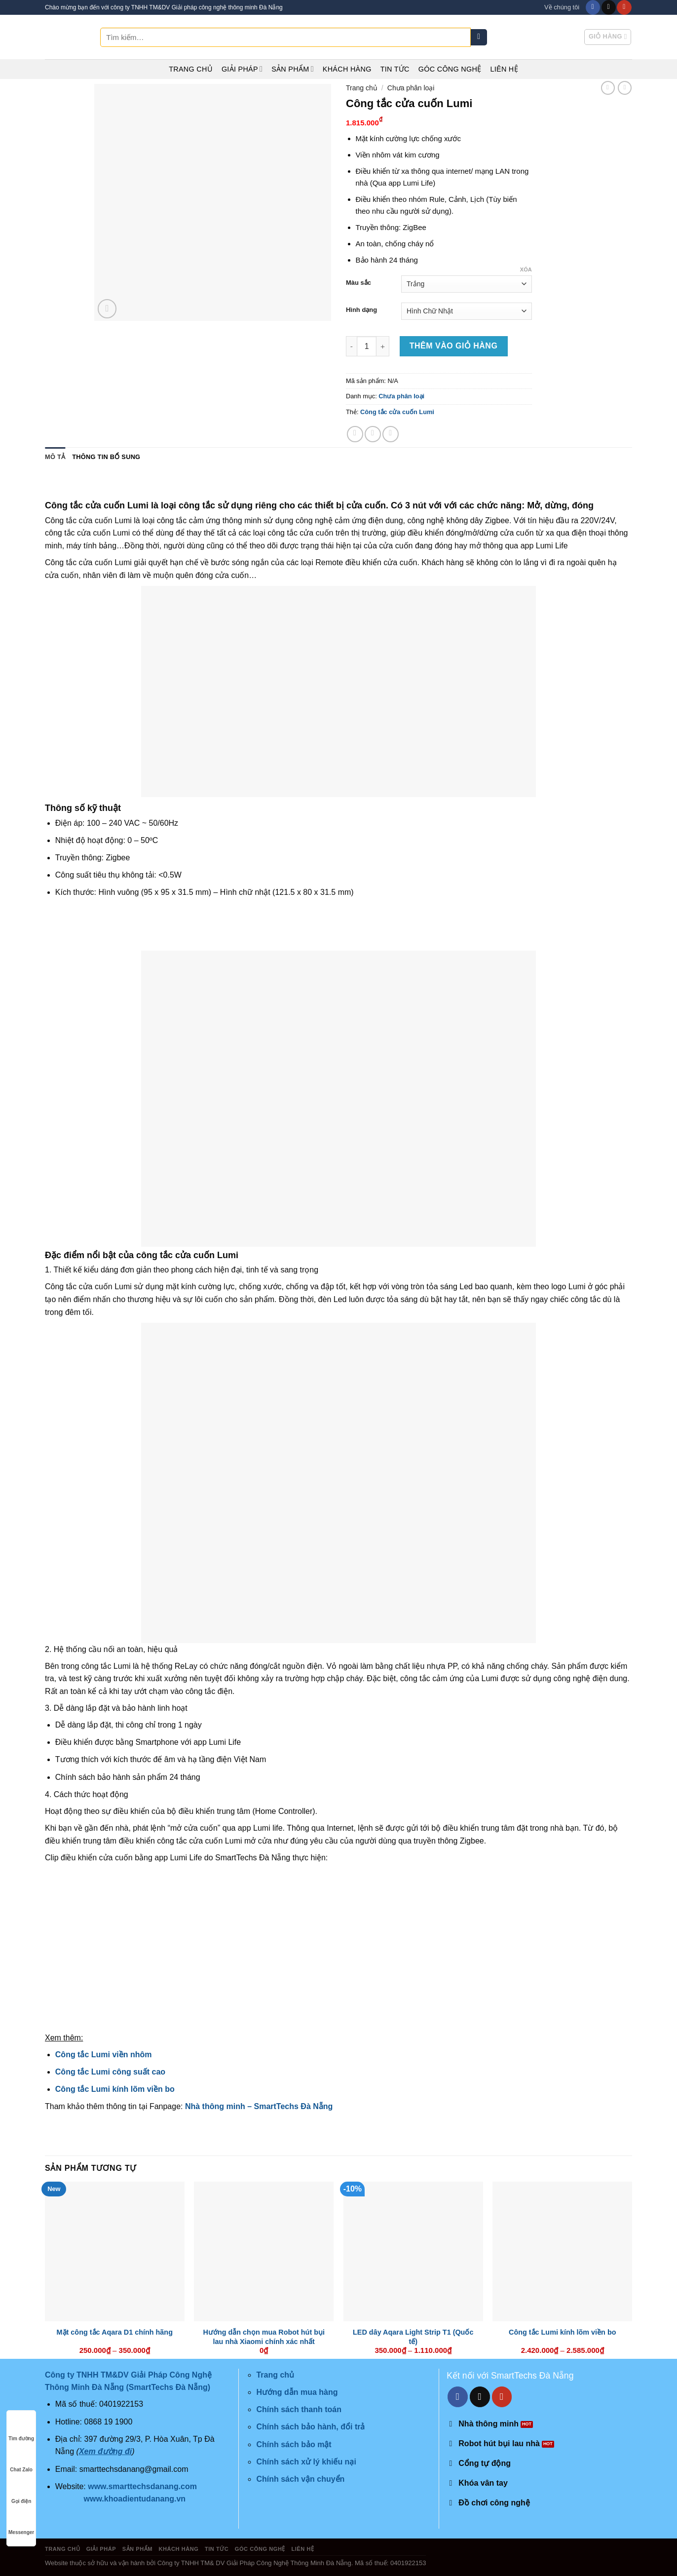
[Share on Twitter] (373, 434)
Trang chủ (191, 69)
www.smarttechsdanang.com (142, 2486)
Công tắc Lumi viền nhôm (103, 2054)
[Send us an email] (609, 7)
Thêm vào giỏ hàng (454, 346)
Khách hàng (347, 69)
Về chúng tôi (561, 7)
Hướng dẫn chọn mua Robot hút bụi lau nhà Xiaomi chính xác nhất (264, 2336)
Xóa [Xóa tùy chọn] (526, 269)
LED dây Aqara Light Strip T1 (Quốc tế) (413, 2336)
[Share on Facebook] (355, 434)
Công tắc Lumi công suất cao (110, 2072)
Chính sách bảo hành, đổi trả (310, 2426)
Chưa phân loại (411, 88)
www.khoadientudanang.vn (135, 2499)
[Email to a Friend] (390, 434)
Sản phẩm (292, 69)
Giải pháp (242, 69)
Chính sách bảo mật (293, 2444)
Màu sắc (358, 282)
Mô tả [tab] (55, 457)
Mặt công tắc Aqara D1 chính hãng (115, 2332)
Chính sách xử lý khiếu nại (306, 2462)
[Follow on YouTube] (624, 7)
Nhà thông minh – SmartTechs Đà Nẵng (259, 2106)
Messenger (21, 2523)
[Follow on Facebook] (593, 7)
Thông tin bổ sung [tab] (106, 457)
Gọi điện (21, 2492)
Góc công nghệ (450, 69)
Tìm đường (21, 2429)
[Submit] (479, 37)
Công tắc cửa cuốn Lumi (397, 412)
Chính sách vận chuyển (300, 2479)
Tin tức (395, 69)
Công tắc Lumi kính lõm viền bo (115, 2089)
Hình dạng (361, 310)
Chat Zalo (21, 2460)
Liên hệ (504, 69)
